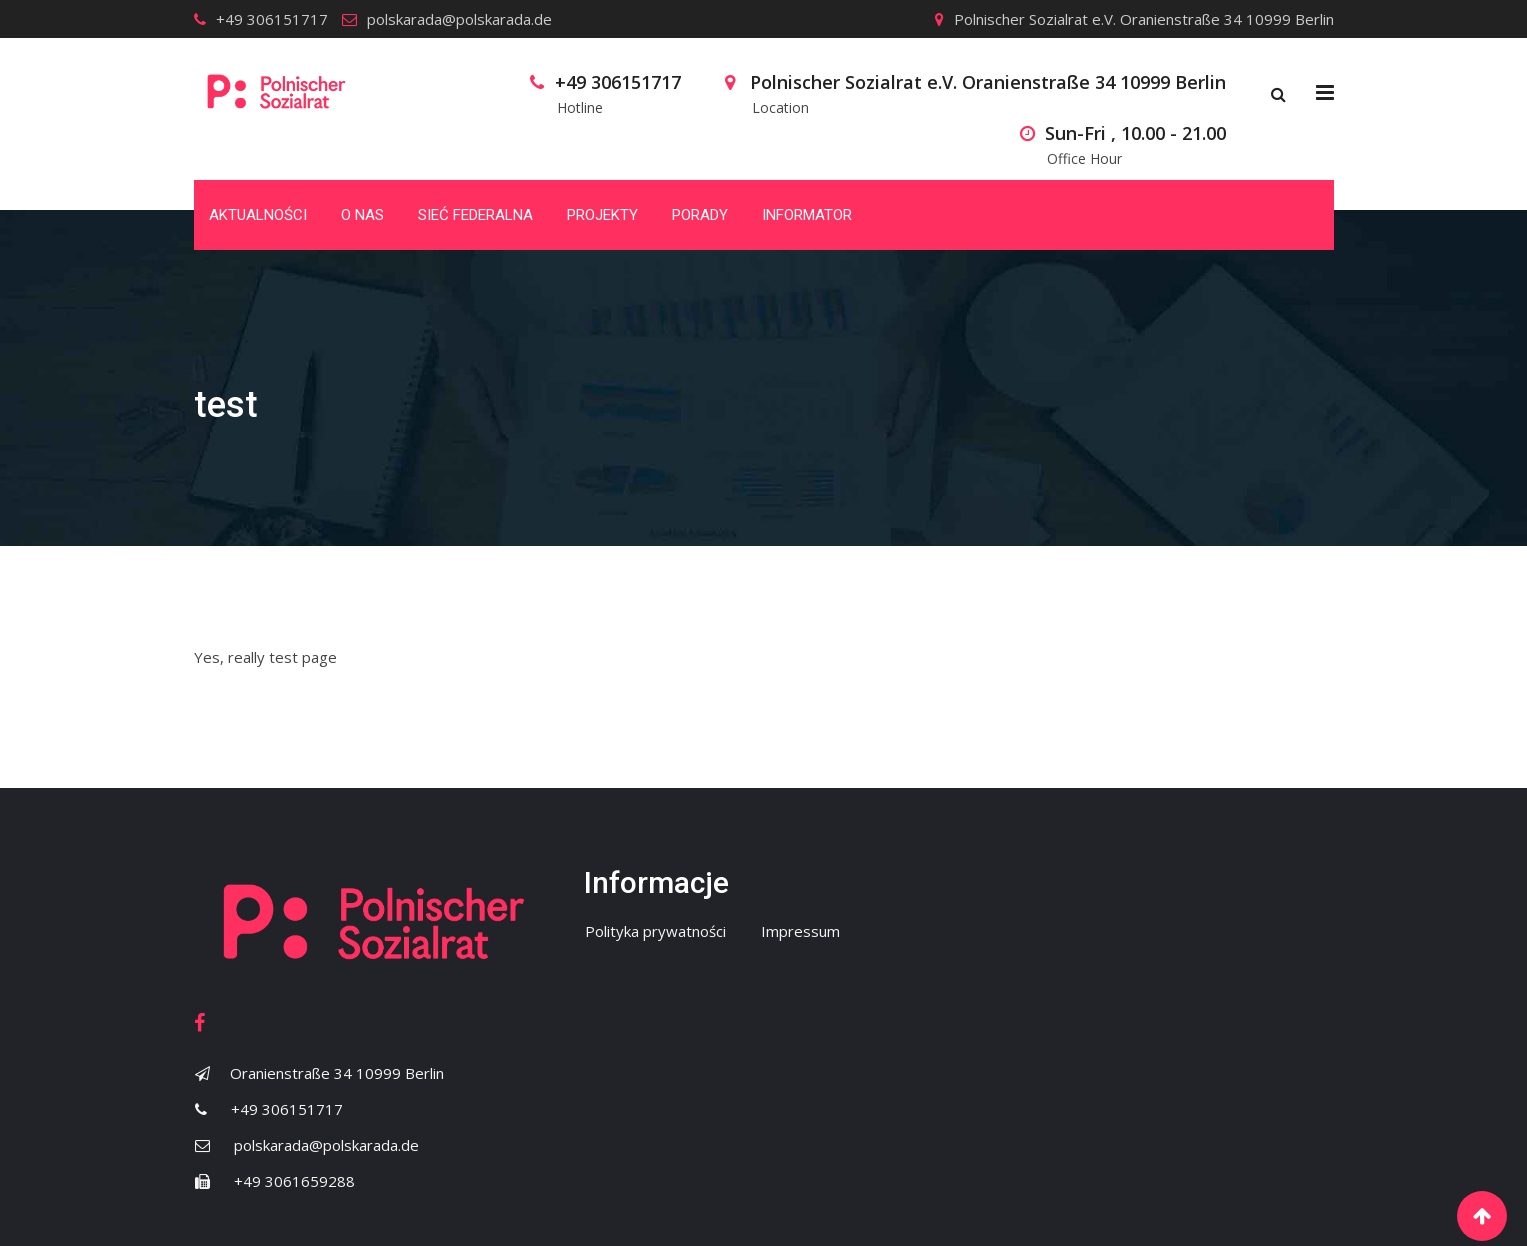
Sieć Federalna (475, 215)
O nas (362, 215)
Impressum (800, 931)
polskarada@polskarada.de (459, 19)
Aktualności (258, 215)
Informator (807, 215)
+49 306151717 (272, 19)
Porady (700, 215)
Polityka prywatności (655, 931)
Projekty (602, 215)
